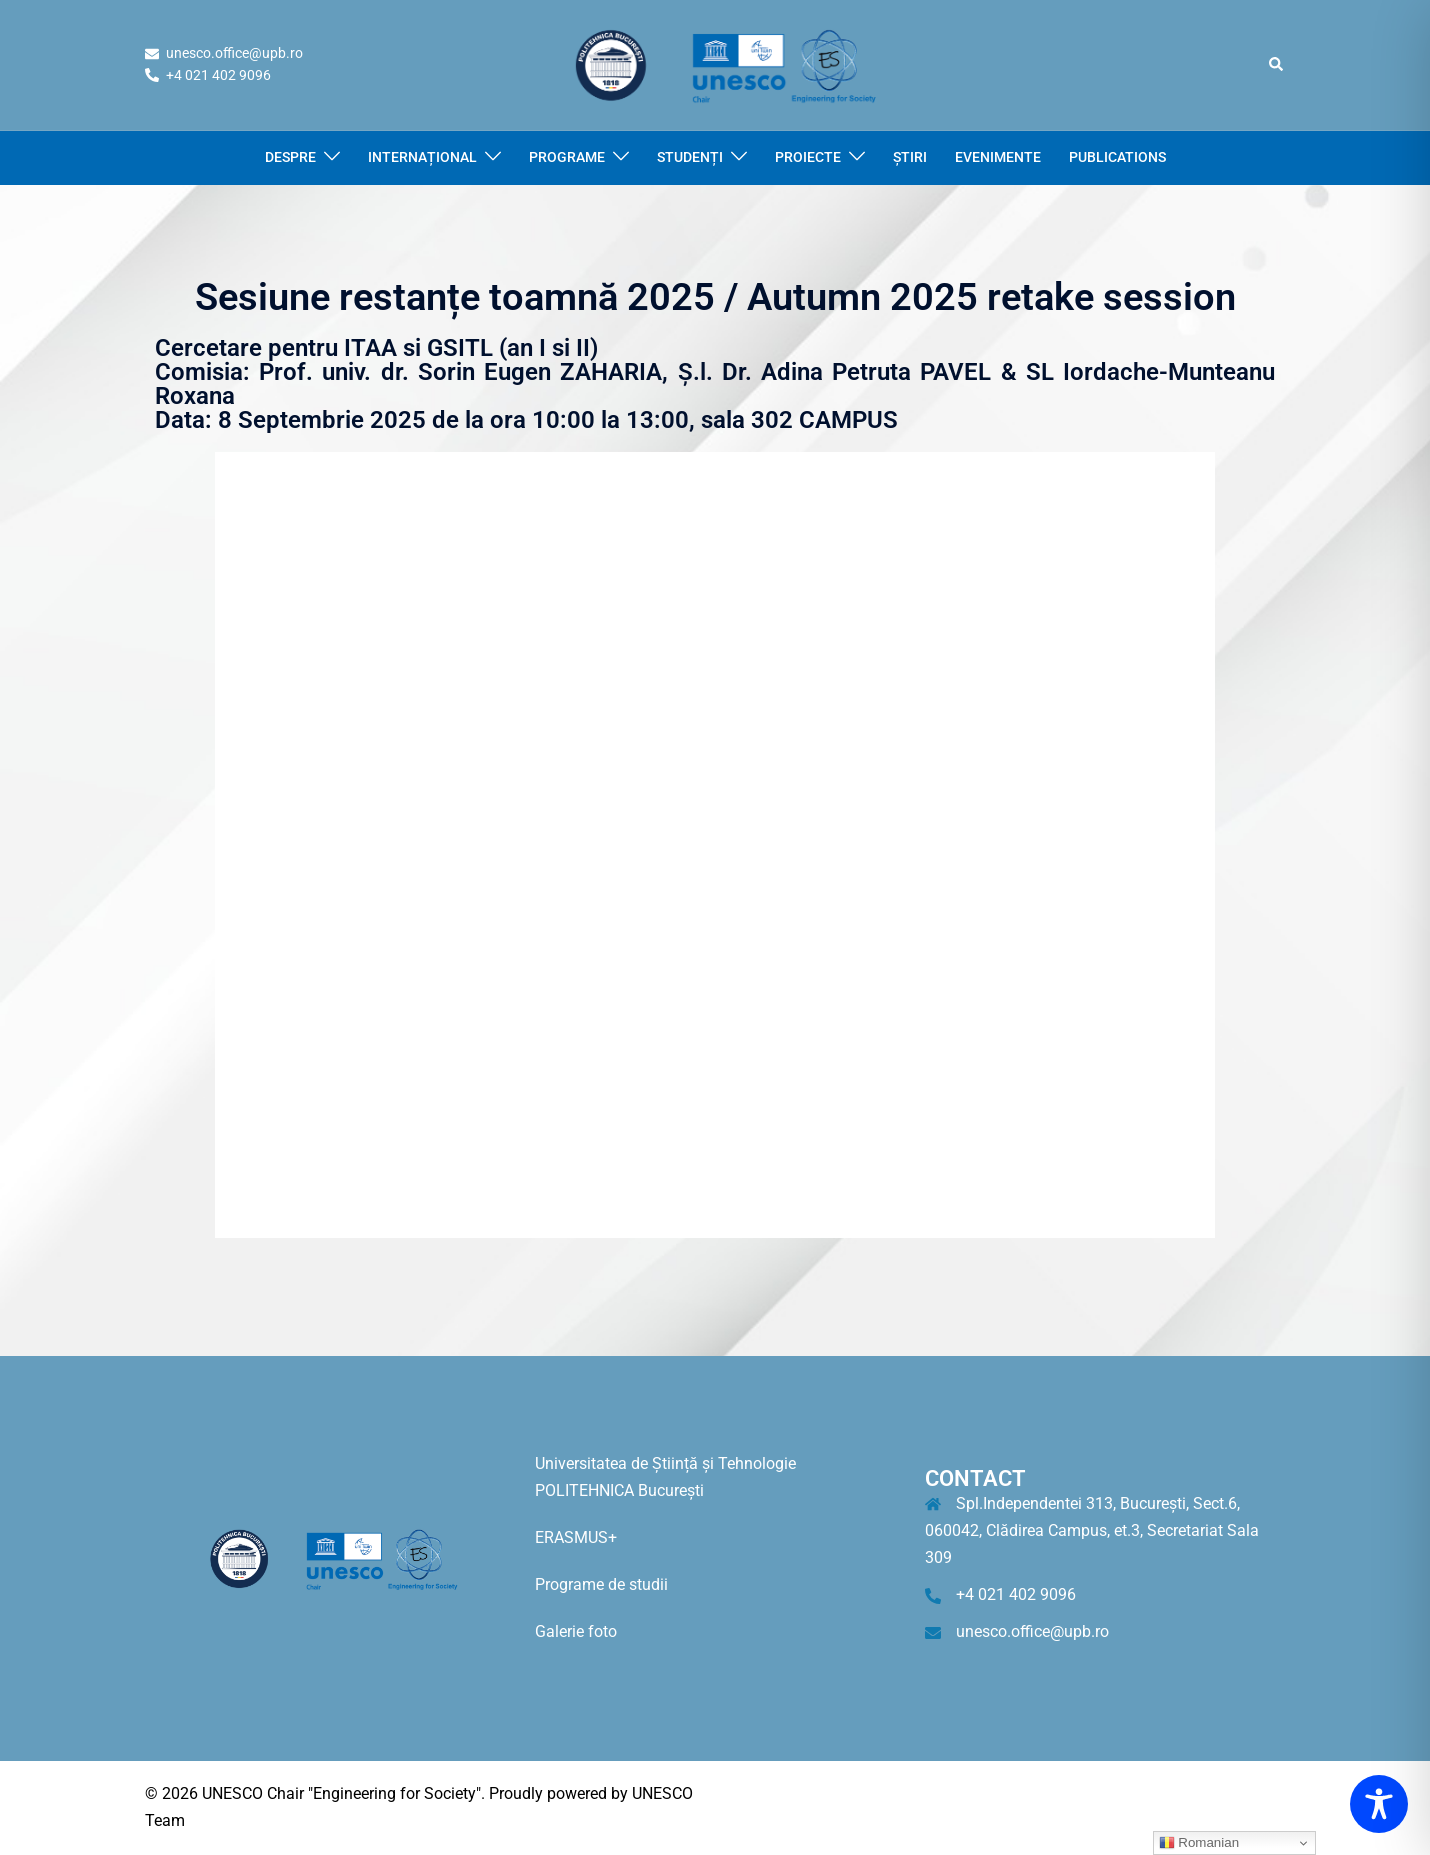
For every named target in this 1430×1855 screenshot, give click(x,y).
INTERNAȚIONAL (422, 157)
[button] (1277, 65)
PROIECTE (808, 157)
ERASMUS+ (576, 1537)
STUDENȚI (690, 157)
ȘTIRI (910, 157)
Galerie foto (576, 1631)
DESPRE (290, 157)
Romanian (1199, 1843)
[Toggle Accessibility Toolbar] (1379, 1804)
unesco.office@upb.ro (1032, 1631)
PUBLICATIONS (1117, 157)
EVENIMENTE (998, 157)
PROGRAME (567, 157)
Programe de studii (601, 1584)
